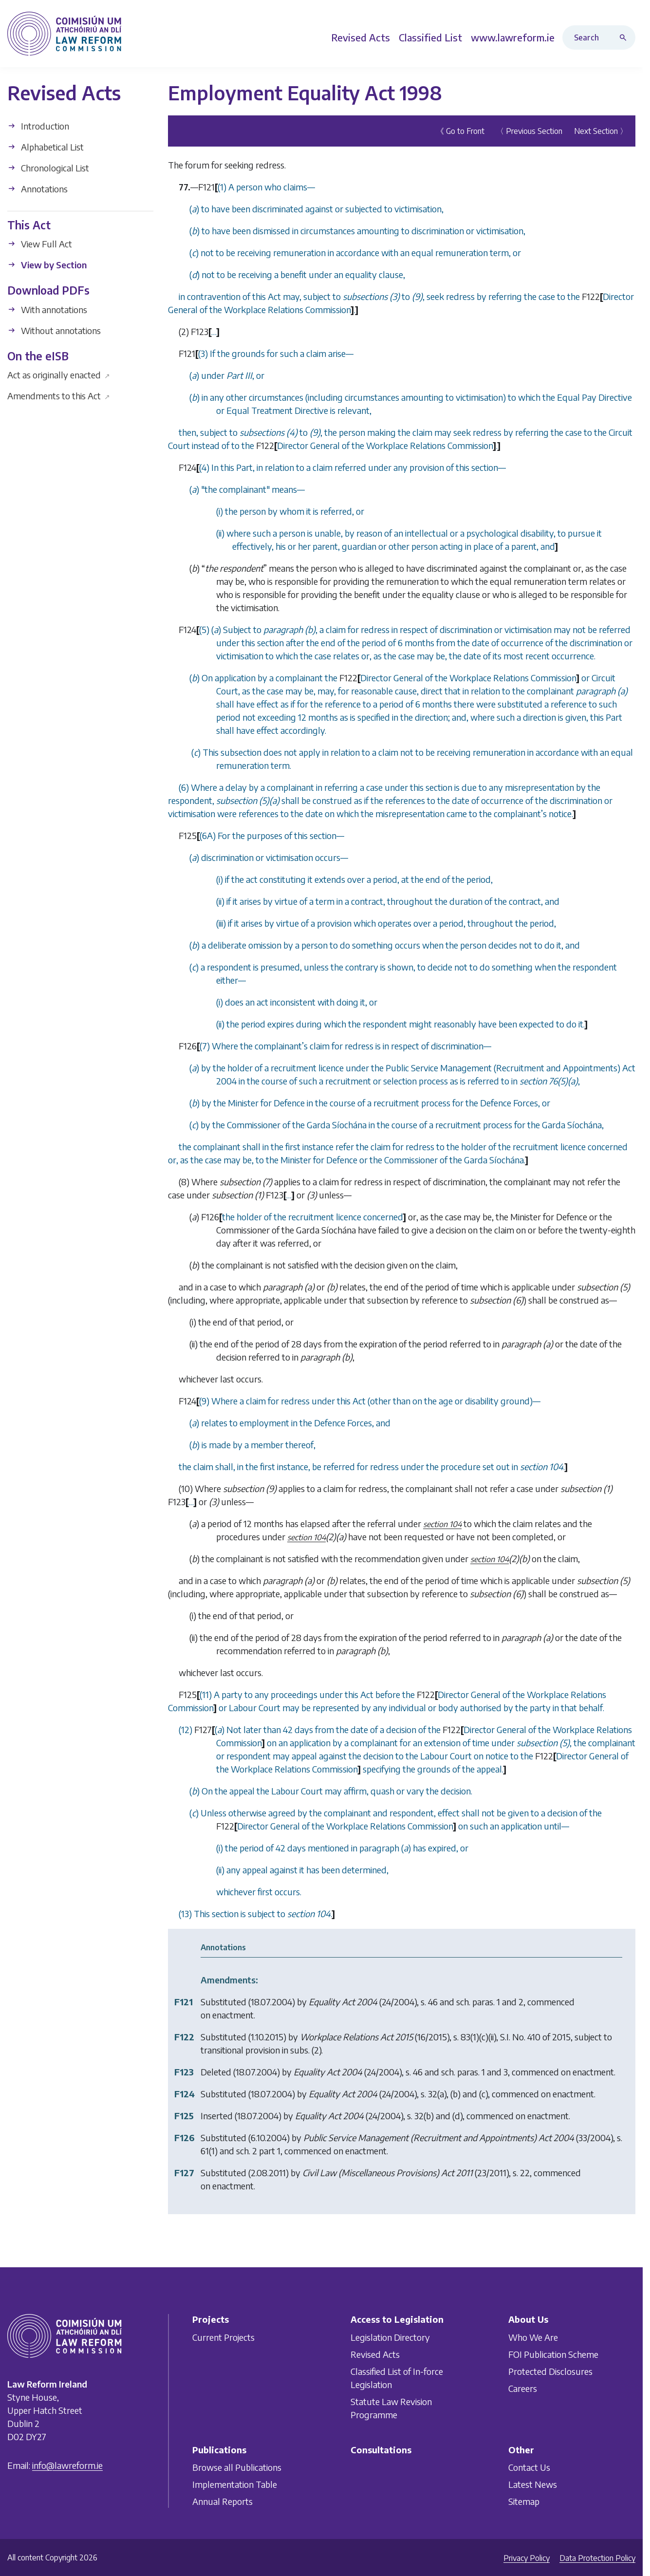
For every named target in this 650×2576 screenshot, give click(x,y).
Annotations (37, 188)
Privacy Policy (526, 2558)
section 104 (442, 1524)
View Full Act (39, 243)
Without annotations (54, 330)
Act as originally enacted (58, 374)
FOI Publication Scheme (553, 2354)
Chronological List (48, 167)
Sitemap (523, 2501)
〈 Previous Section (529, 130)
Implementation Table (234, 2484)
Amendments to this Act (58, 395)
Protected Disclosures (550, 2371)
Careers (522, 2388)
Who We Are (533, 2337)
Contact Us (529, 2467)
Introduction (38, 125)
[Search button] (625, 37)
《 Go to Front (460, 130)
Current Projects (223, 2337)
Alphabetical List (45, 146)
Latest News (532, 2484)
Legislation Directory (390, 2337)
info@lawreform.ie (67, 2465)
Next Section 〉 (601, 130)
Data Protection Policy (597, 2558)
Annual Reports (222, 2501)
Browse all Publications (236, 2467)
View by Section (47, 264)
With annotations (47, 309)
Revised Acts (375, 2354)
